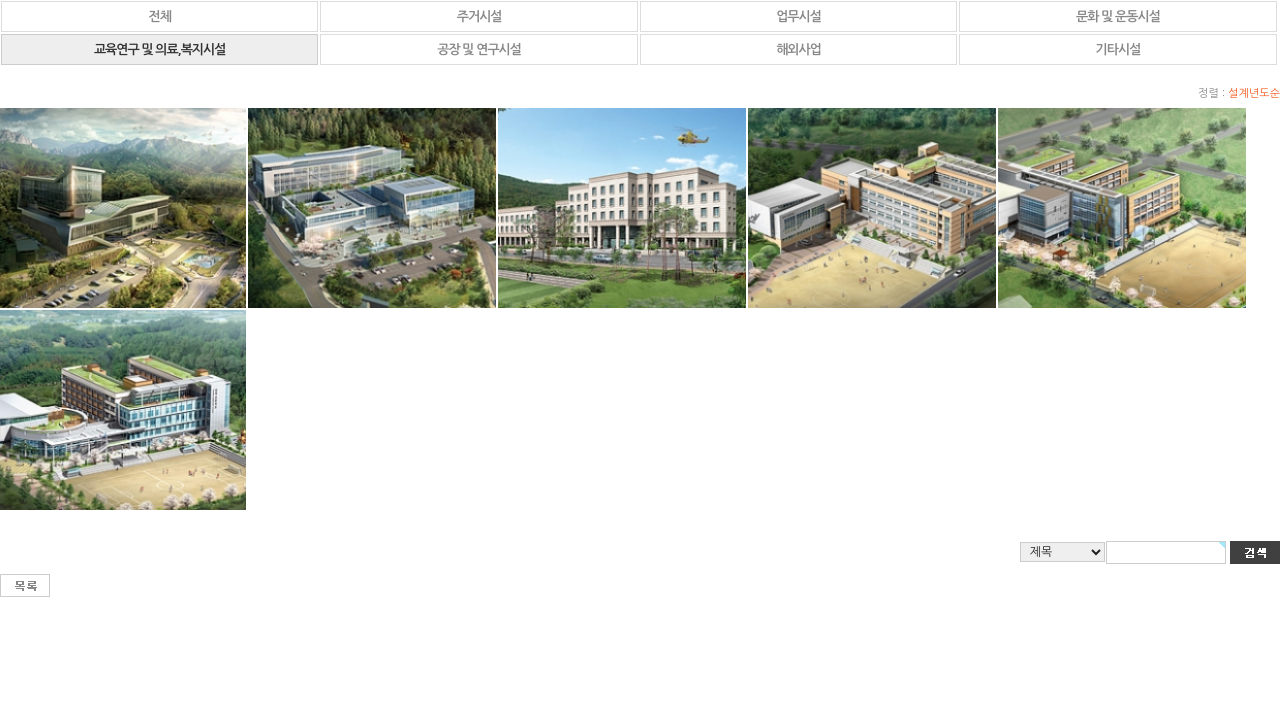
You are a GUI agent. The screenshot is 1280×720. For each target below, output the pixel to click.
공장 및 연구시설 (479, 49)
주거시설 (479, 16)
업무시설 (798, 16)
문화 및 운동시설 (1118, 16)
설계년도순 (1254, 93)
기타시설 (1118, 49)
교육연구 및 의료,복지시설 (160, 49)
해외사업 (798, 49)
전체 (159, 16)
